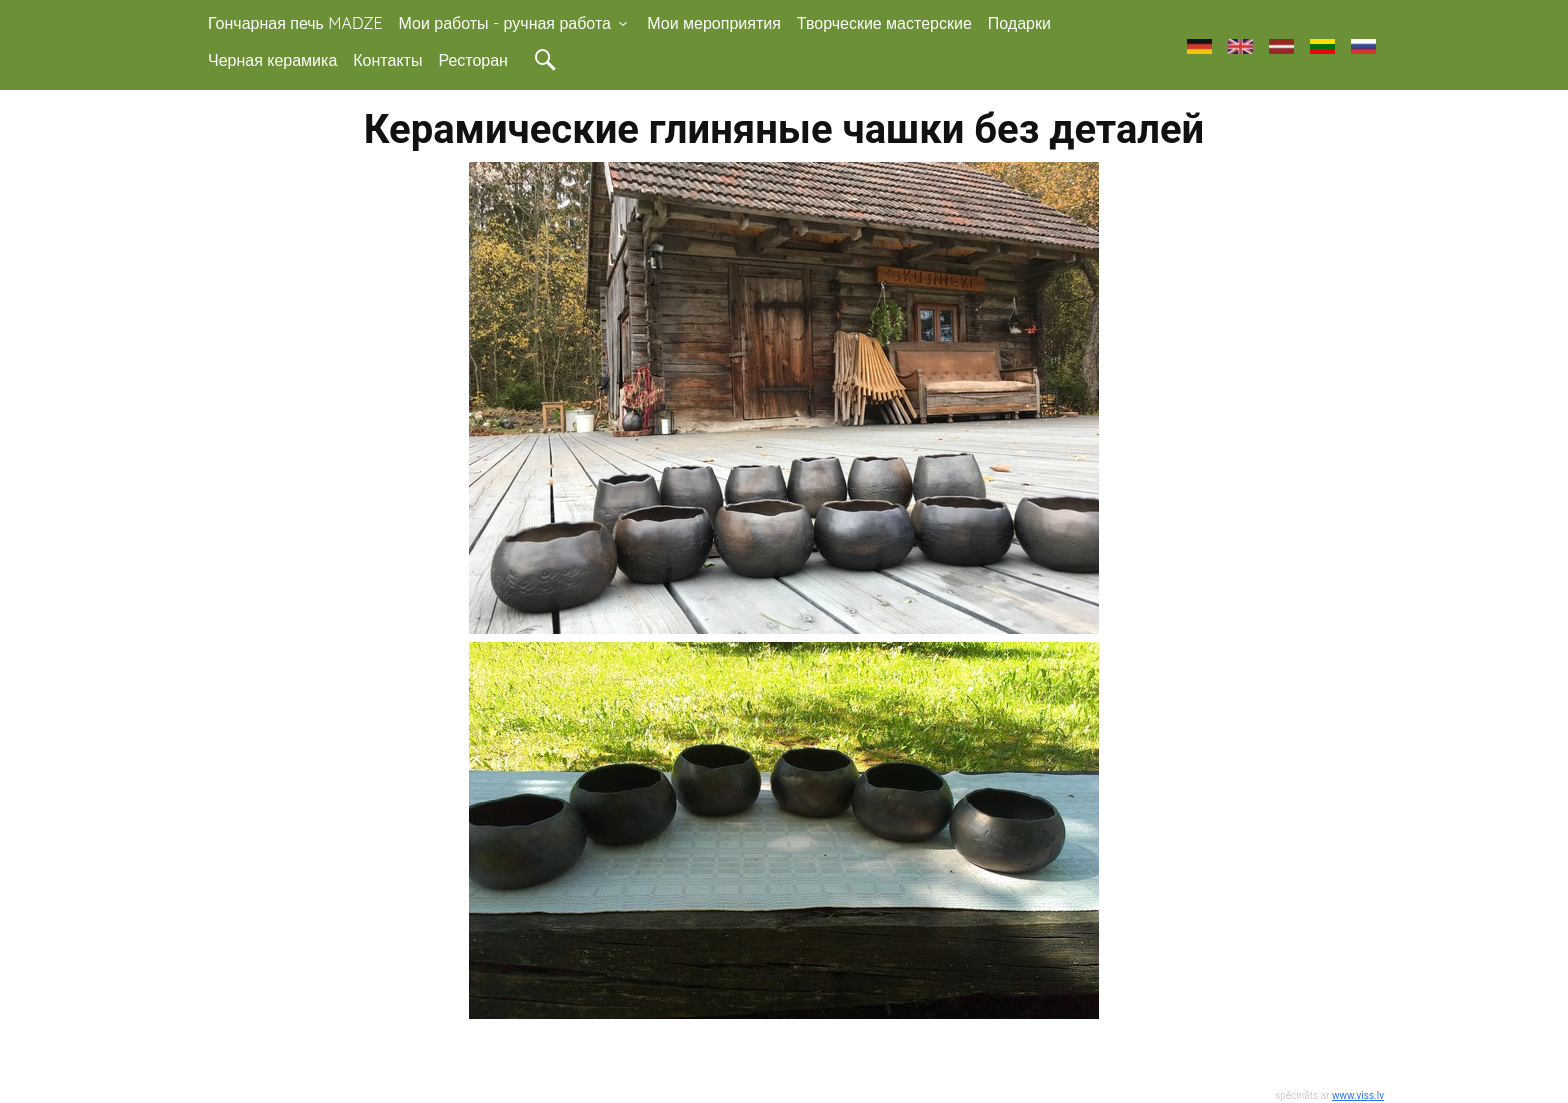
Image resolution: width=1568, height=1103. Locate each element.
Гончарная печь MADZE (295, 23)
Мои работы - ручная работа (515, 23)
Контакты (387, 60)
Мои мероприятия (714, 23)
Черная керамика (272, 60)
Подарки (1019, 23)
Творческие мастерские (884, 23)
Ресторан (473, 60)
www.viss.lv (1358, 1095)
